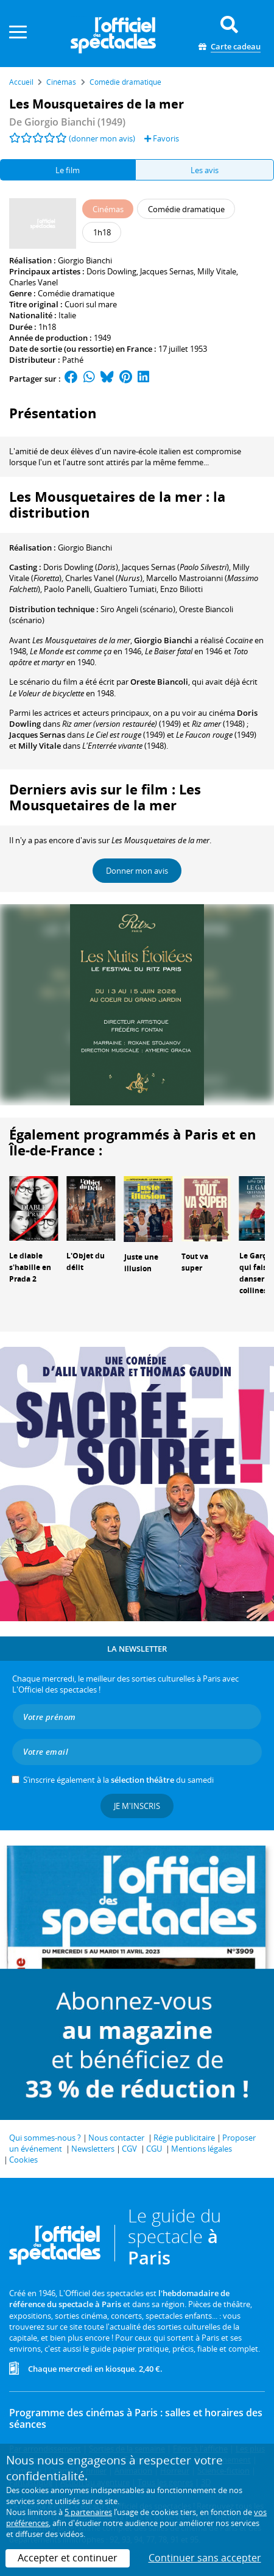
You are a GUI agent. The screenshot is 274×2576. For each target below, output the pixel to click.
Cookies (23, 2159)
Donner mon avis (137, 870)
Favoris (161, 138)
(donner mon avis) (102, 138)
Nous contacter (116, 2137)
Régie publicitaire (184, 2137)
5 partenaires (88, 2511)
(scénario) (137, 609)
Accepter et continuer (68, 2557)
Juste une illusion (141, 1263)
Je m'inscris (137, 1805)
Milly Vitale (216, 271)
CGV (129, 2148)
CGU (154, 2148)
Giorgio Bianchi (85, 260)
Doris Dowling (111, 271)
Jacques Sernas (167, 271)
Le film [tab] (67, 170)
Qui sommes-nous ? (45, 2137)
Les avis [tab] (205, 170)
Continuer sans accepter (205, 2557)
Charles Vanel (33, 282)
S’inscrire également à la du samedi (118, 1779)
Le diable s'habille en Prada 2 (30, 1267)
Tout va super (194, 1262)
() (80, 567)
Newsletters (92, 2148)
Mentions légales (201, 2148)
